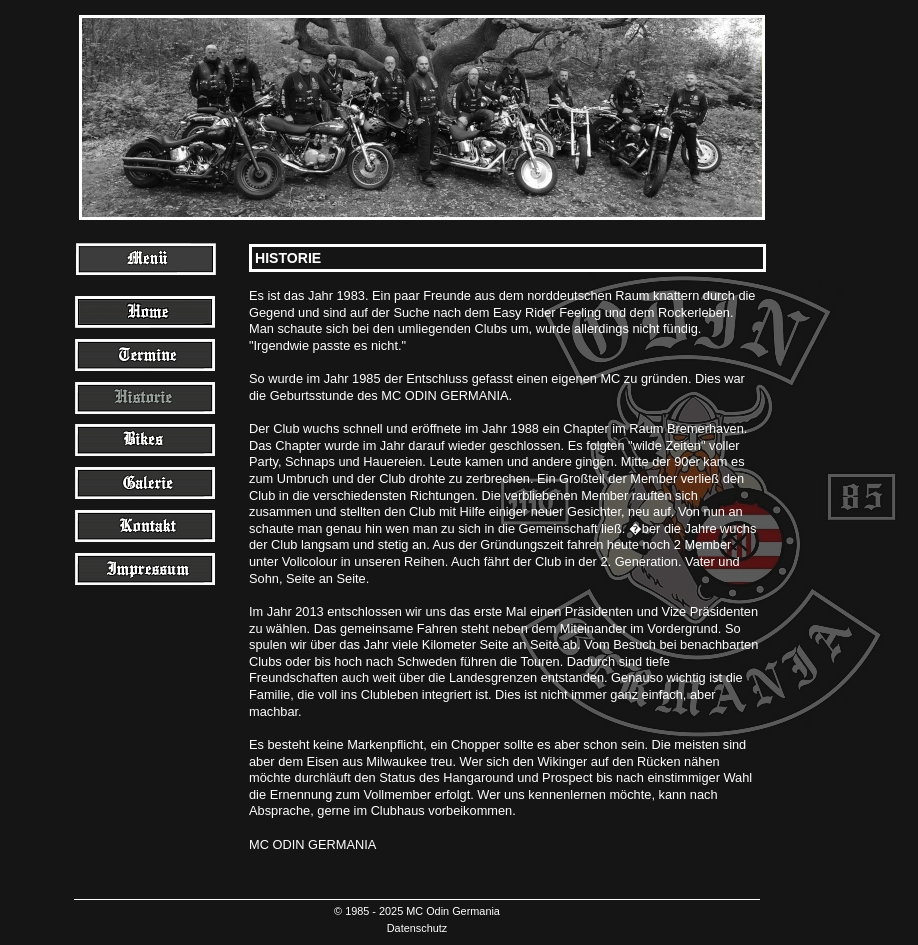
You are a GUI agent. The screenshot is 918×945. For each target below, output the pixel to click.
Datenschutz (417, 928)
